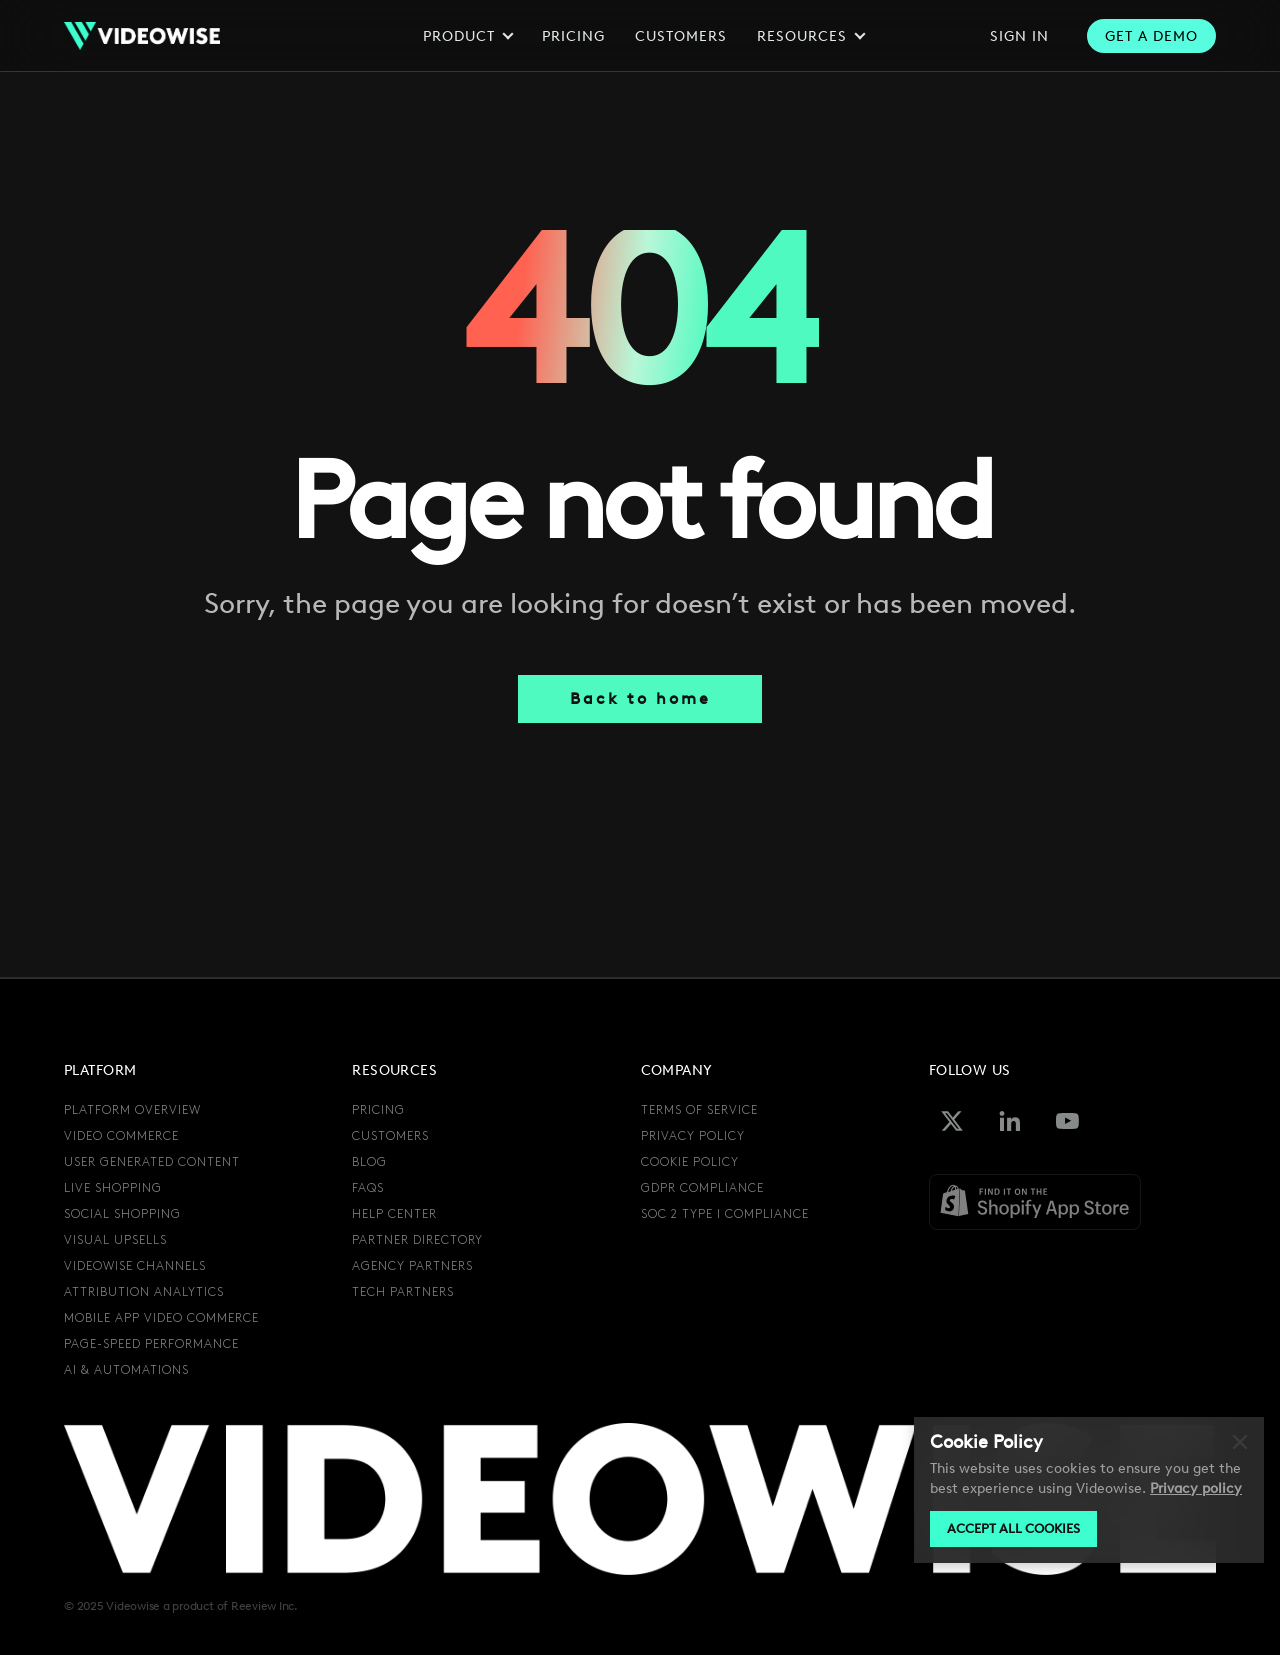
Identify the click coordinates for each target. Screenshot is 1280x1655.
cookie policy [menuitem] (690, 1162)
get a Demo (1151, 36)
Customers (681, 36)
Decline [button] (1244, 1443)
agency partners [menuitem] (412, 1266)
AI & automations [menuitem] (126, 1370)
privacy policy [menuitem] (693, 1136)
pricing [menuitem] (378, 1110)
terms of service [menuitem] (699, 1110)
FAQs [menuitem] (368, 1188)
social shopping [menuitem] (122, 1214)
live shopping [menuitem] (113, 1188)
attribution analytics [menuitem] (144, 1292)
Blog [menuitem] (369, 1162)
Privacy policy (1196, 1488)
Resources (809, 36)
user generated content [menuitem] (152, 1162)
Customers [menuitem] (390, 1136)
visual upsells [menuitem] (115, 1240)
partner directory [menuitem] (417, 1240)
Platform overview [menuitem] (132, 1110)
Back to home (640, 698)
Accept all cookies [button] (1013, 1528)
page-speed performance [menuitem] (151, 1344)
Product (466, 36)
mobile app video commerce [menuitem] (161, 1318)
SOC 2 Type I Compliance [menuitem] (725, 1214)
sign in (1019, 36)
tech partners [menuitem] (403, 1292)
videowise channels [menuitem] (135, 1266)
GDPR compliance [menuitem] (702, 1188)
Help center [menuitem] (394, 1214)
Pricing (573, 36)
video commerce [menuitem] (121, 1136)
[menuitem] (686, 1242)
